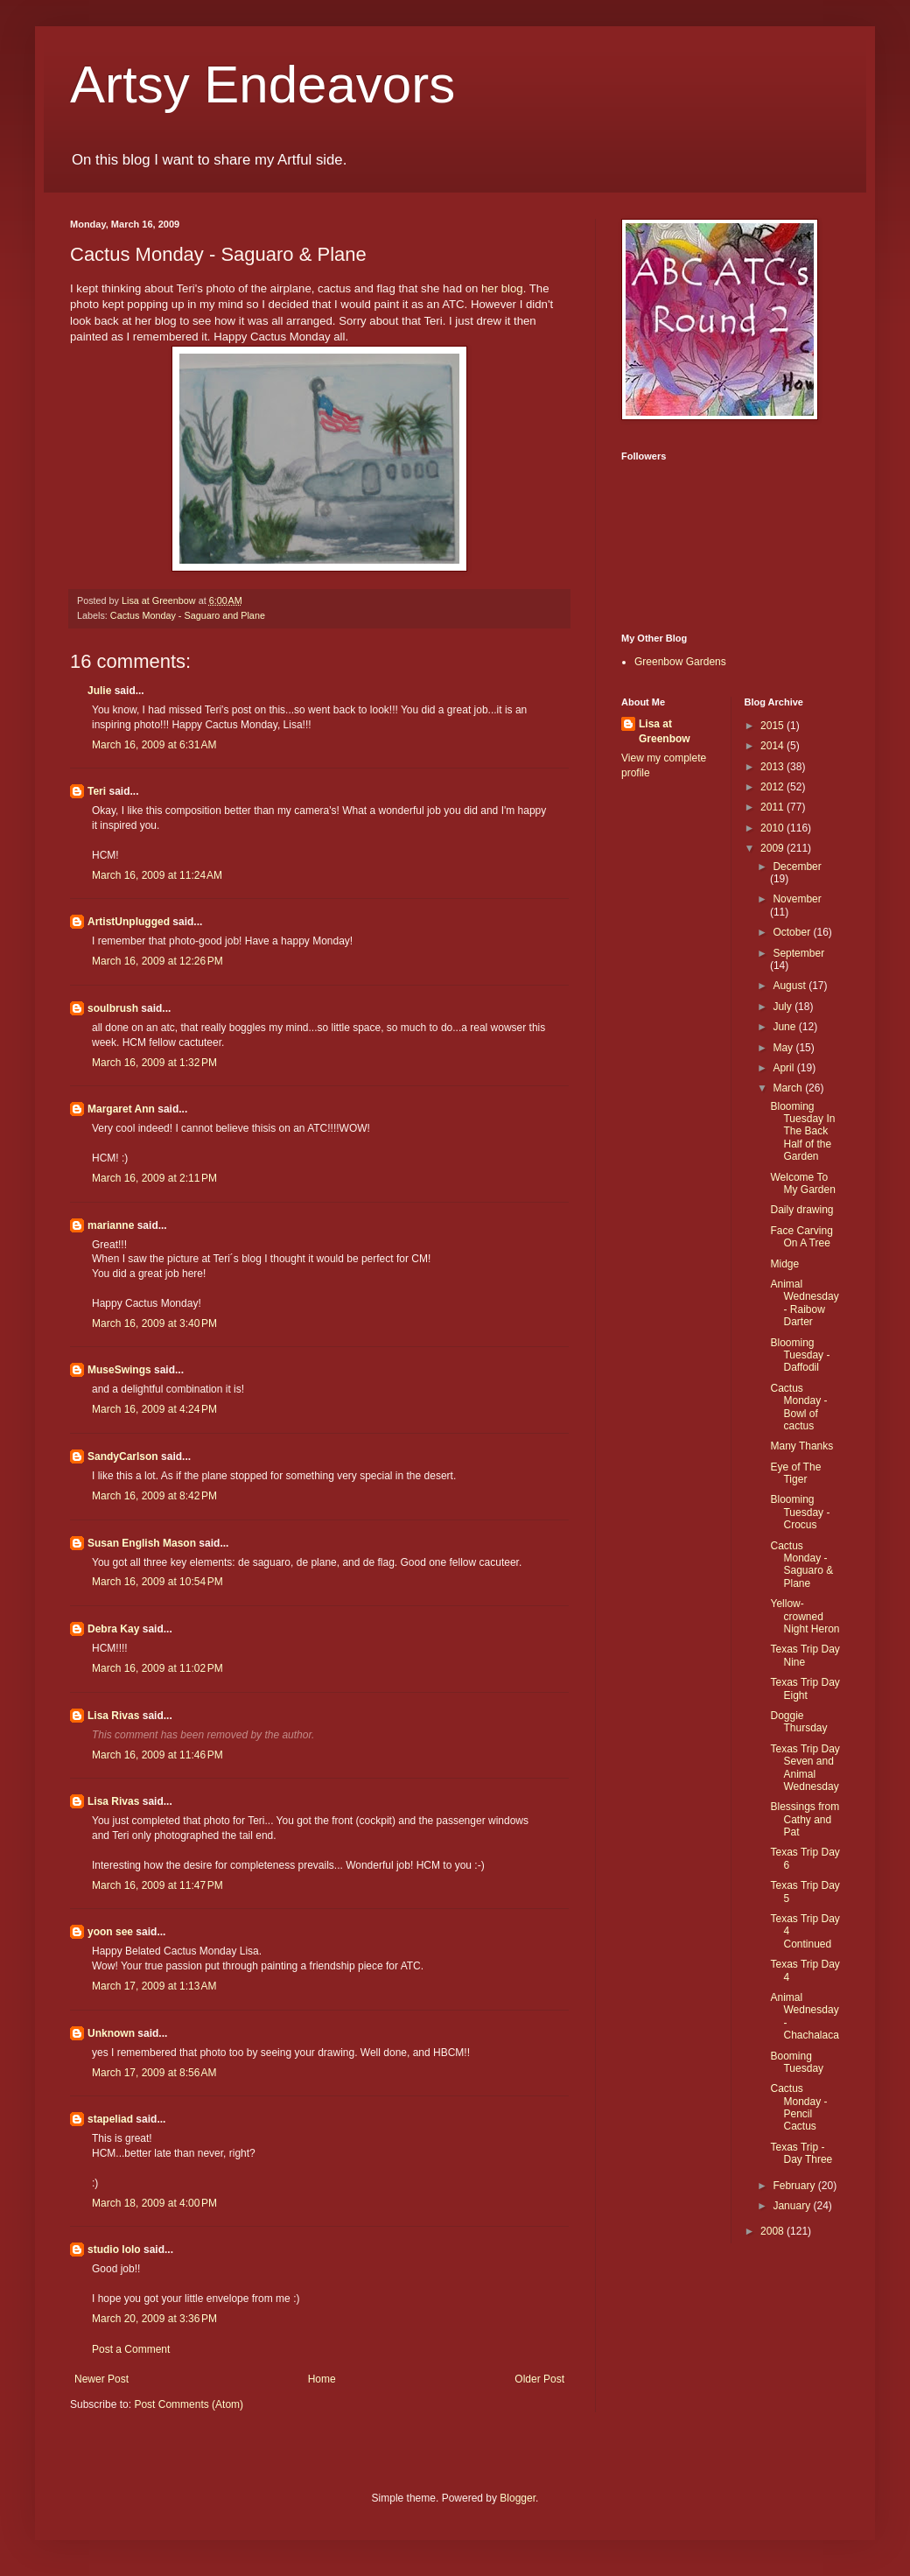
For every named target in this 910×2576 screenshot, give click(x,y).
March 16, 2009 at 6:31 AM (154, 745)
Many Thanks (801, 1446)
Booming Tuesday (796, 2062)
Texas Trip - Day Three (801, 2153)
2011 (773, 807)
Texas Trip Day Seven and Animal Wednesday (804, 1768)
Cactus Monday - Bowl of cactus (798, 1407)
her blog (500, 288)
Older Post (539, 2379)
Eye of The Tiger (795, 1473)
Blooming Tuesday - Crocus (800, 1512)
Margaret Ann (121, 1109)
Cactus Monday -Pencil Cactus (798, 2107)
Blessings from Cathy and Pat (804, 1819)
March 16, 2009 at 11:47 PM (157, 1885)
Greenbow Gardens (680, 662)
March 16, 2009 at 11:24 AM (157, 875)
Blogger (518, 2498)
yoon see (110, 1932)
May (784, 1048)
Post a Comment (131, 2349)
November (797, 899)
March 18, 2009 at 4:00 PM (154, 2203)
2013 (773, 767)
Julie (99, 690)
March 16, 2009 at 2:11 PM (154, 1178)
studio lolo (114, 2249)
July (783, 1006)
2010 (773, 828)
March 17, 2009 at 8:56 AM (154, 2073)
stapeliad (110, 2119)
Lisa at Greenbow (664, 731)
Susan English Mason (142, 1543)
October (793, 932)
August (790, 985)
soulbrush (113, 1008)
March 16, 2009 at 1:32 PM (154, 1062)
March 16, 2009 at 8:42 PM (154, 1496)
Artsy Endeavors (262, 84)
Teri (97, 791)
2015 (773, 725)
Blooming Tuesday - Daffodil (800, 1355)
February (795, 2185)
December (797, 866)
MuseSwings (119, 1370)
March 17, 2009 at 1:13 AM (154, 1986)
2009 (773, 848)
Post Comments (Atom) (188, 2404)
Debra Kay (113, 1629)
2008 (773, 2231)
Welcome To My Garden (802, 1183)
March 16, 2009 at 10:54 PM (157, 1582)
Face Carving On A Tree (801, 1237)
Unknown (111, 2033)
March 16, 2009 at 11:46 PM (157, 1755)
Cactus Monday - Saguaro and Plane (187, 615)
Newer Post (101, 2379)
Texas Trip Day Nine (804, 1655)
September (798, 953)
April (784, 1068)
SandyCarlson (123, 1456)
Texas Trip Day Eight (804, 1688)
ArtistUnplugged (129, 922)
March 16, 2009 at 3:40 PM (154, 1323)
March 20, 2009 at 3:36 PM (154, 2319)
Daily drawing (801, 1210)
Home (322, 2379)
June (785, 1027)
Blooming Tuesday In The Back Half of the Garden (802, 1131)
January (793, 2206)
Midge (784, 1264)
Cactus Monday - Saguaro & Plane (801, 1565)
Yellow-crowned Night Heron (804, 1616)
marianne (111, 1225)
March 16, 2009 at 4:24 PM (154, 1409)
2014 (773, 746)
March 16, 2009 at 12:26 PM (157, 961)
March (789, 1088)
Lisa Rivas (113, 1715)
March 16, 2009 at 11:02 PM (157, 1668)
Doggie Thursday (798, 1721)
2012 (773, 787)
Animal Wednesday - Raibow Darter (804, 1303)
